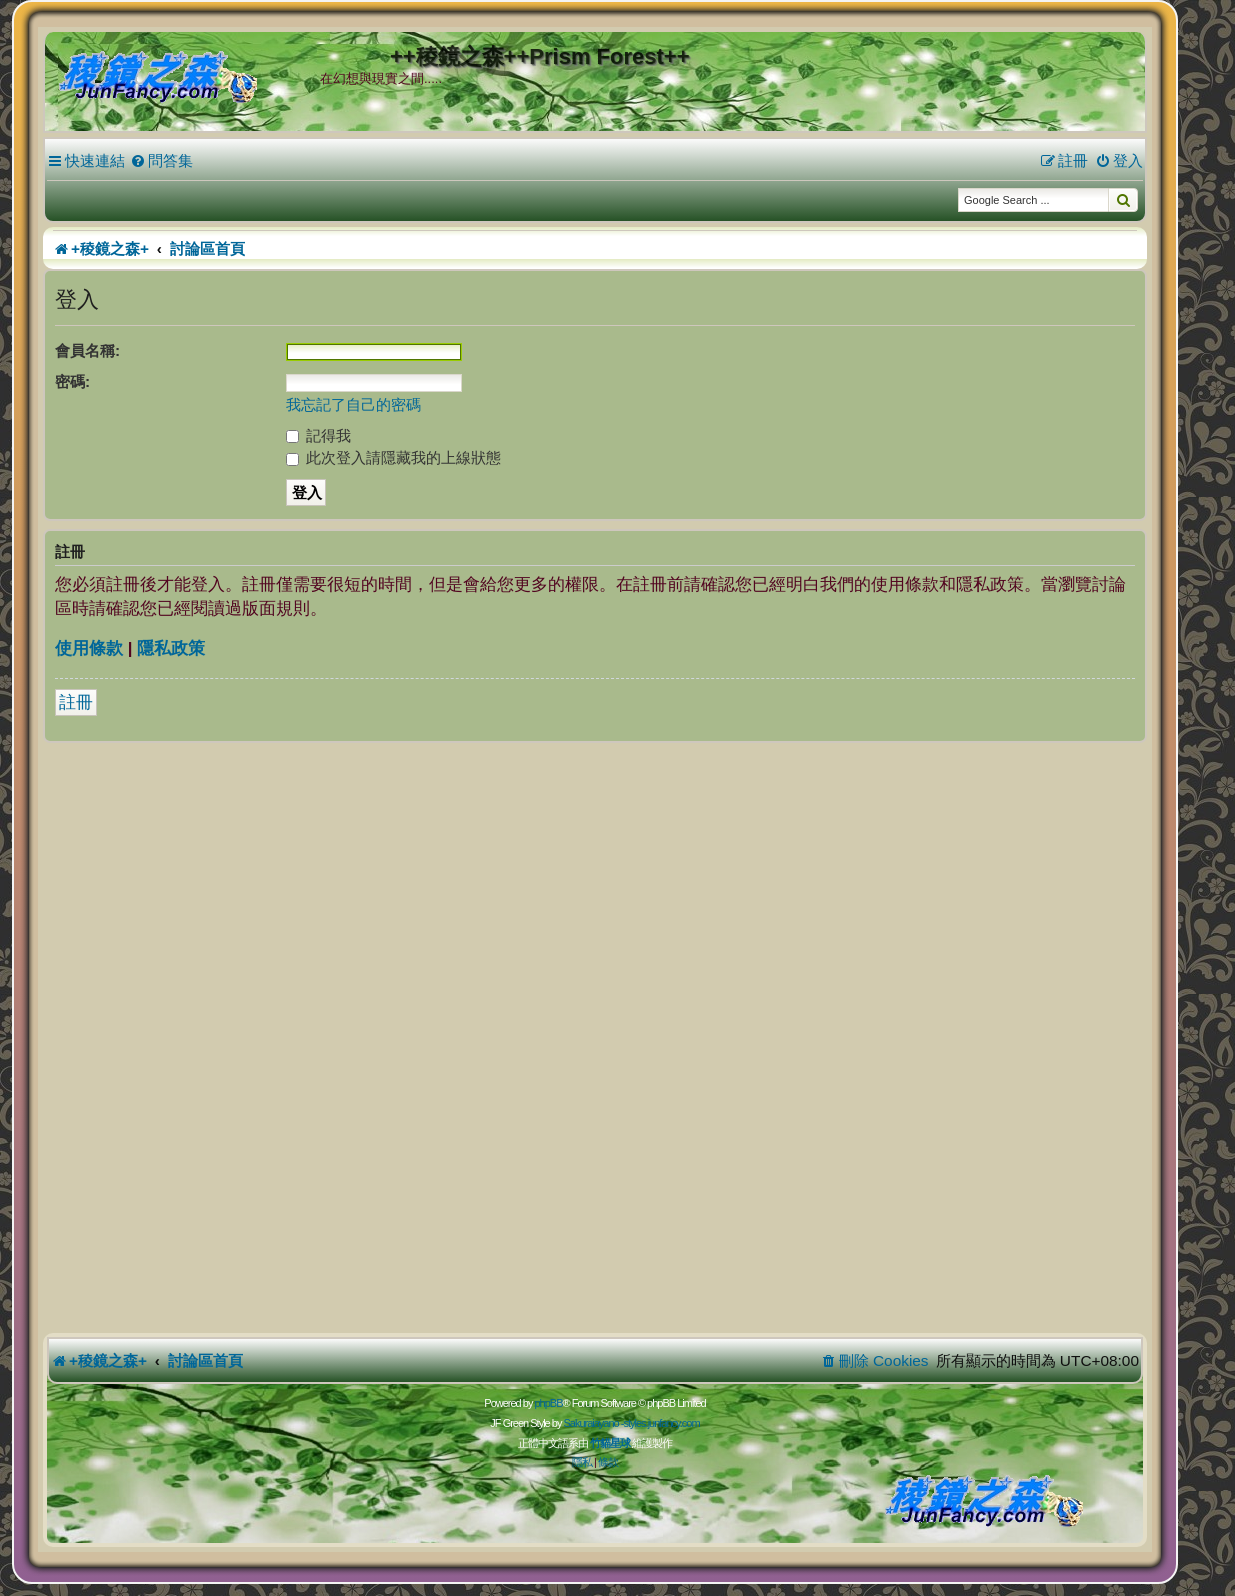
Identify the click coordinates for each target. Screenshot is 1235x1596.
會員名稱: (87, 350)
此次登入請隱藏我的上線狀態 (393, 457)
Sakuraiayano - (593, 1423)
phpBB (548, 1403)
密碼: (72, 381)
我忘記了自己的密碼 (353, 404)
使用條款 (89, 648)
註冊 (76, 702)
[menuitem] (161, 161)
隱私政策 (171, 648)
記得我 (318, 435)
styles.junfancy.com (661, 1423)
